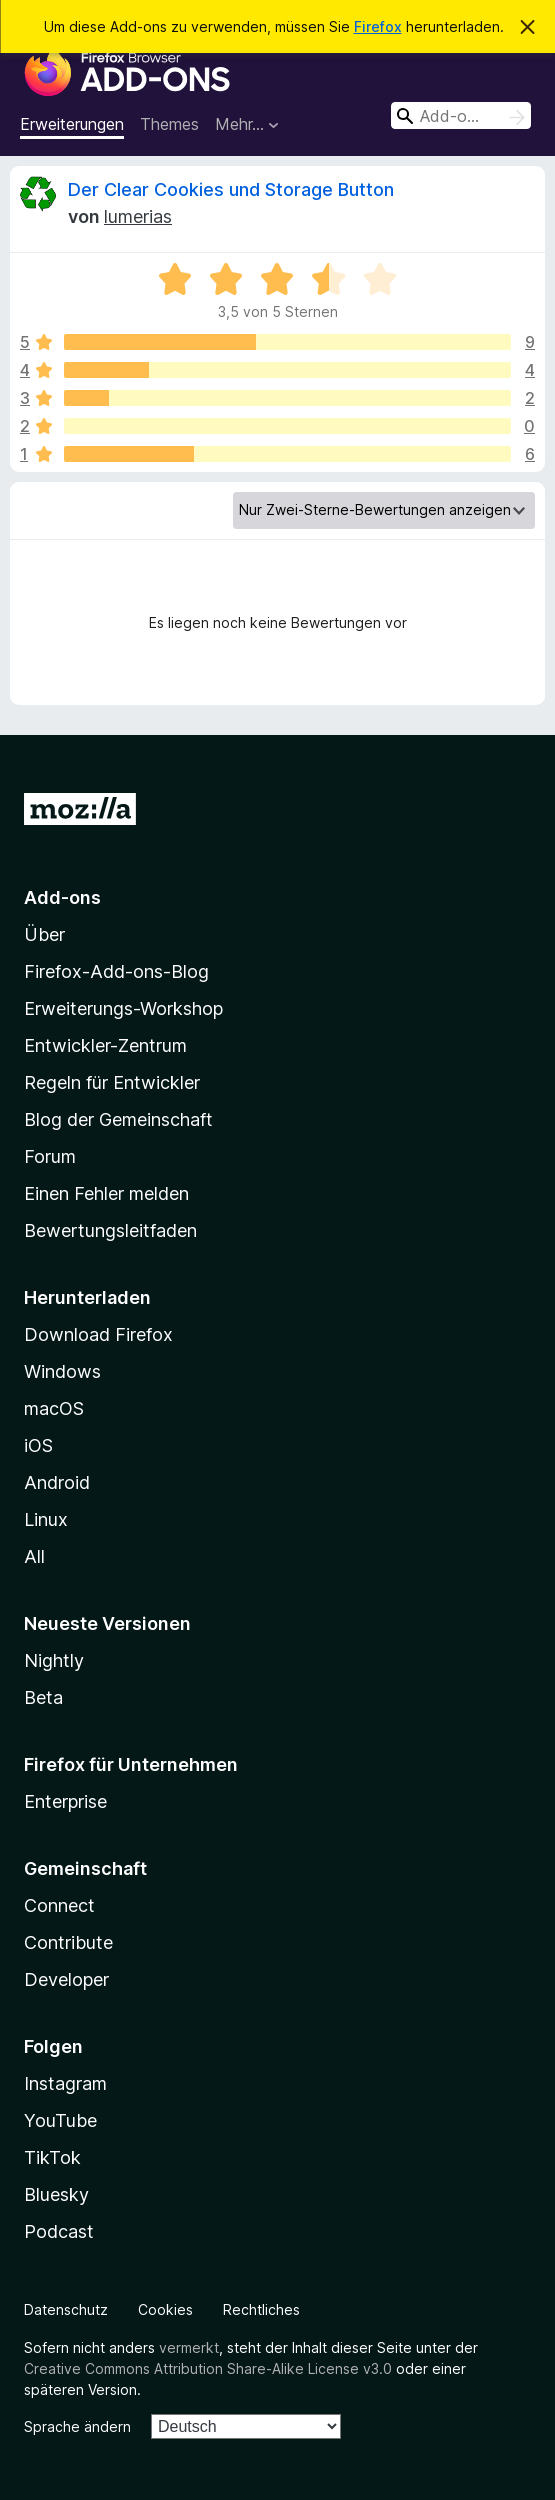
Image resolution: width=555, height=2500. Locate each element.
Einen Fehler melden (106, 1193)
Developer (66, 1979)
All (34, 1556)
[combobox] (461, 115)
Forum (50, 1156)
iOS (38, 1445)
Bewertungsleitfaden (110, 1230)
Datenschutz (66, 2309)
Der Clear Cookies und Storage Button (231, 189)
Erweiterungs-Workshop (123, 1008)
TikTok (52, 2157)
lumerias (138, 216)
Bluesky (56, 2194)
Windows (62, 1371)
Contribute (68, 1942)
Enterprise (65, 1801)
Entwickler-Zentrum (105, 1045)
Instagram (65, 2083)
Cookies (165, 2309)
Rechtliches (261, 2309)
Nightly (54, 1660)
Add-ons (62, 897)
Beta (43, 1697)
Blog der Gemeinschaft (118, 1119)
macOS (54, 1408)
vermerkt (189, 2347)
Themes (169, 124)
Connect (59, 1905)
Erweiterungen (72, 124)
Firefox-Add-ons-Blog (116, 971)
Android (57, 1482)
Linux (46, 1519)
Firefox (378, 26)
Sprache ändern (77, 2426)
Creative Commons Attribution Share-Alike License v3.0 (208, 2368)
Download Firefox (98, 1334)
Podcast (59, 2231)
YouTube (60, 2120)
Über (44, 934)
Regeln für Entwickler (112, 1082)
